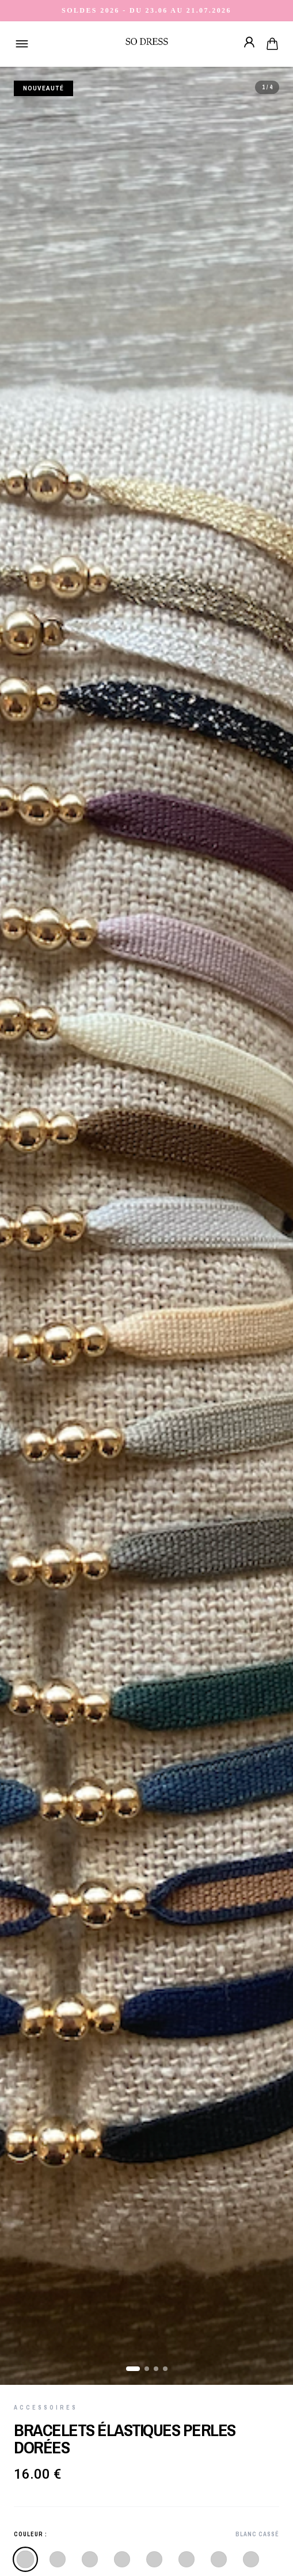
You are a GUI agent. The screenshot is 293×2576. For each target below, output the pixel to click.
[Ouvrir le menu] (22, 44)
